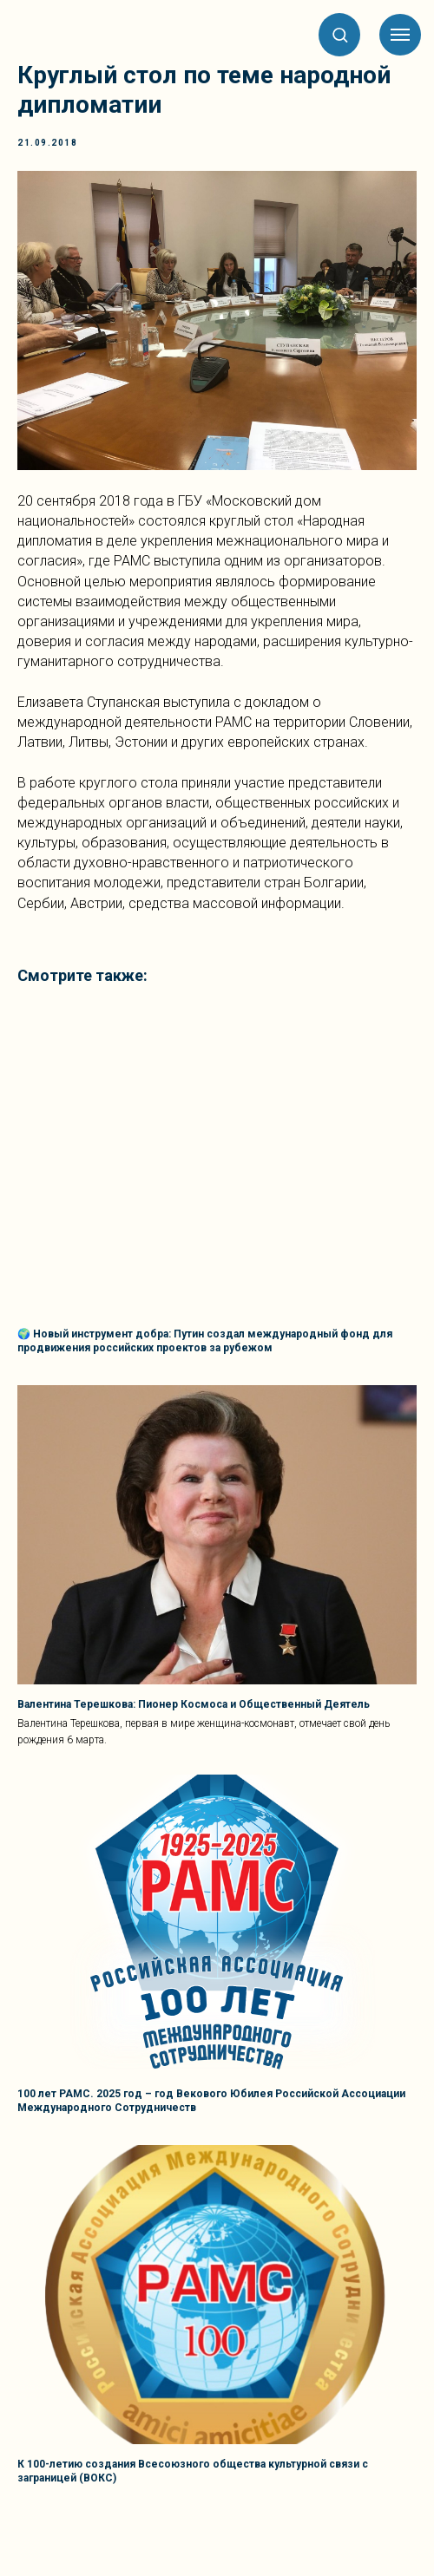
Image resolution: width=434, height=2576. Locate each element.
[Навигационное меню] (400, 35)
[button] (340, 34)
